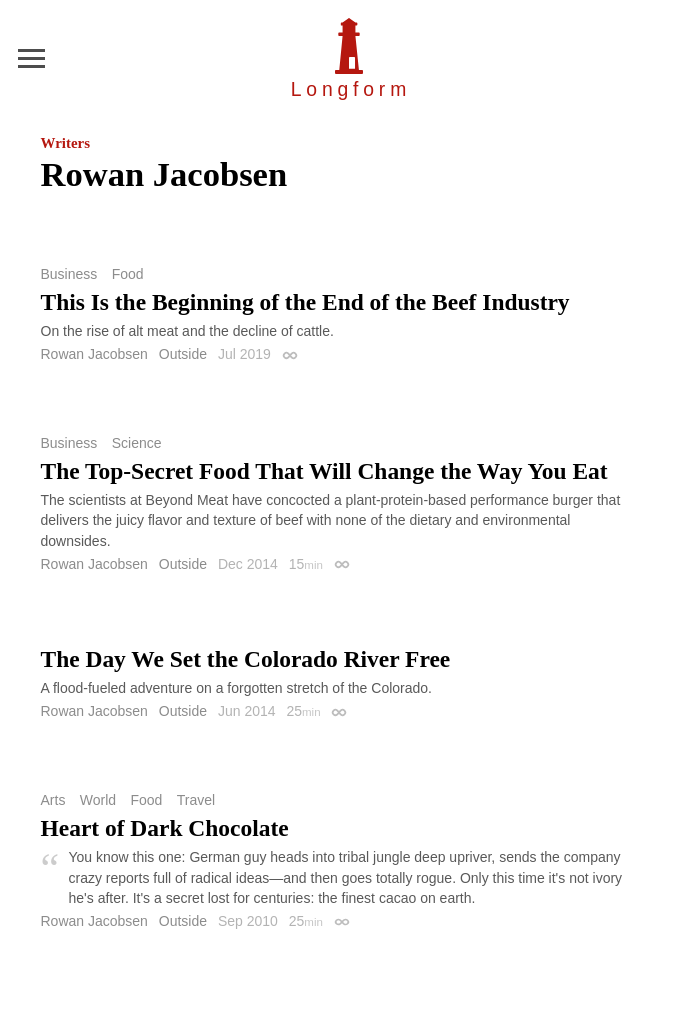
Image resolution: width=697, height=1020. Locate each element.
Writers (65, 143)
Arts (53, 800)
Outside (183, 354)
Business (69, 274)
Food (128, 274)
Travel (196, 800)
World (98, 800)
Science (137, 443)
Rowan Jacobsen (94, 354)
